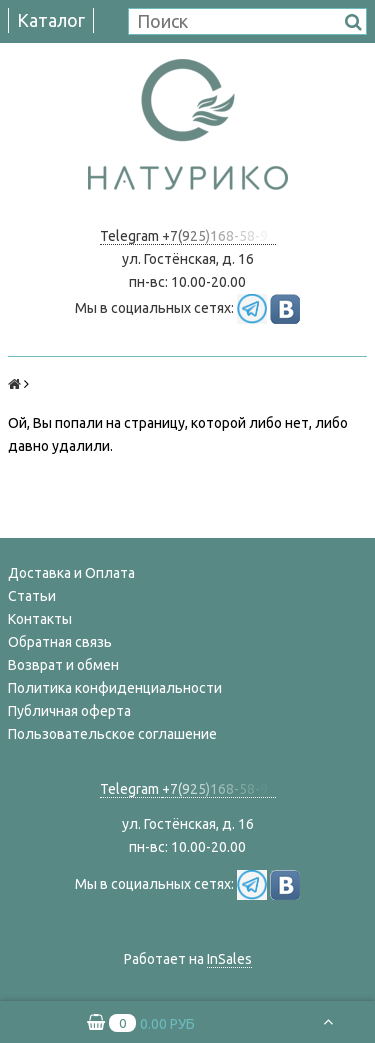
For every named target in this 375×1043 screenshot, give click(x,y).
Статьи (32, 596)
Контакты (40, 619)
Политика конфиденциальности (115, 688)
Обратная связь (60, 642)
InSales (229, 959)
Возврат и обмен (63, 665)
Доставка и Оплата (71, 573)
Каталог (51, 20)
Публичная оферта (69, 711)
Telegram (131, 236)
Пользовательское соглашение (112, 734)
